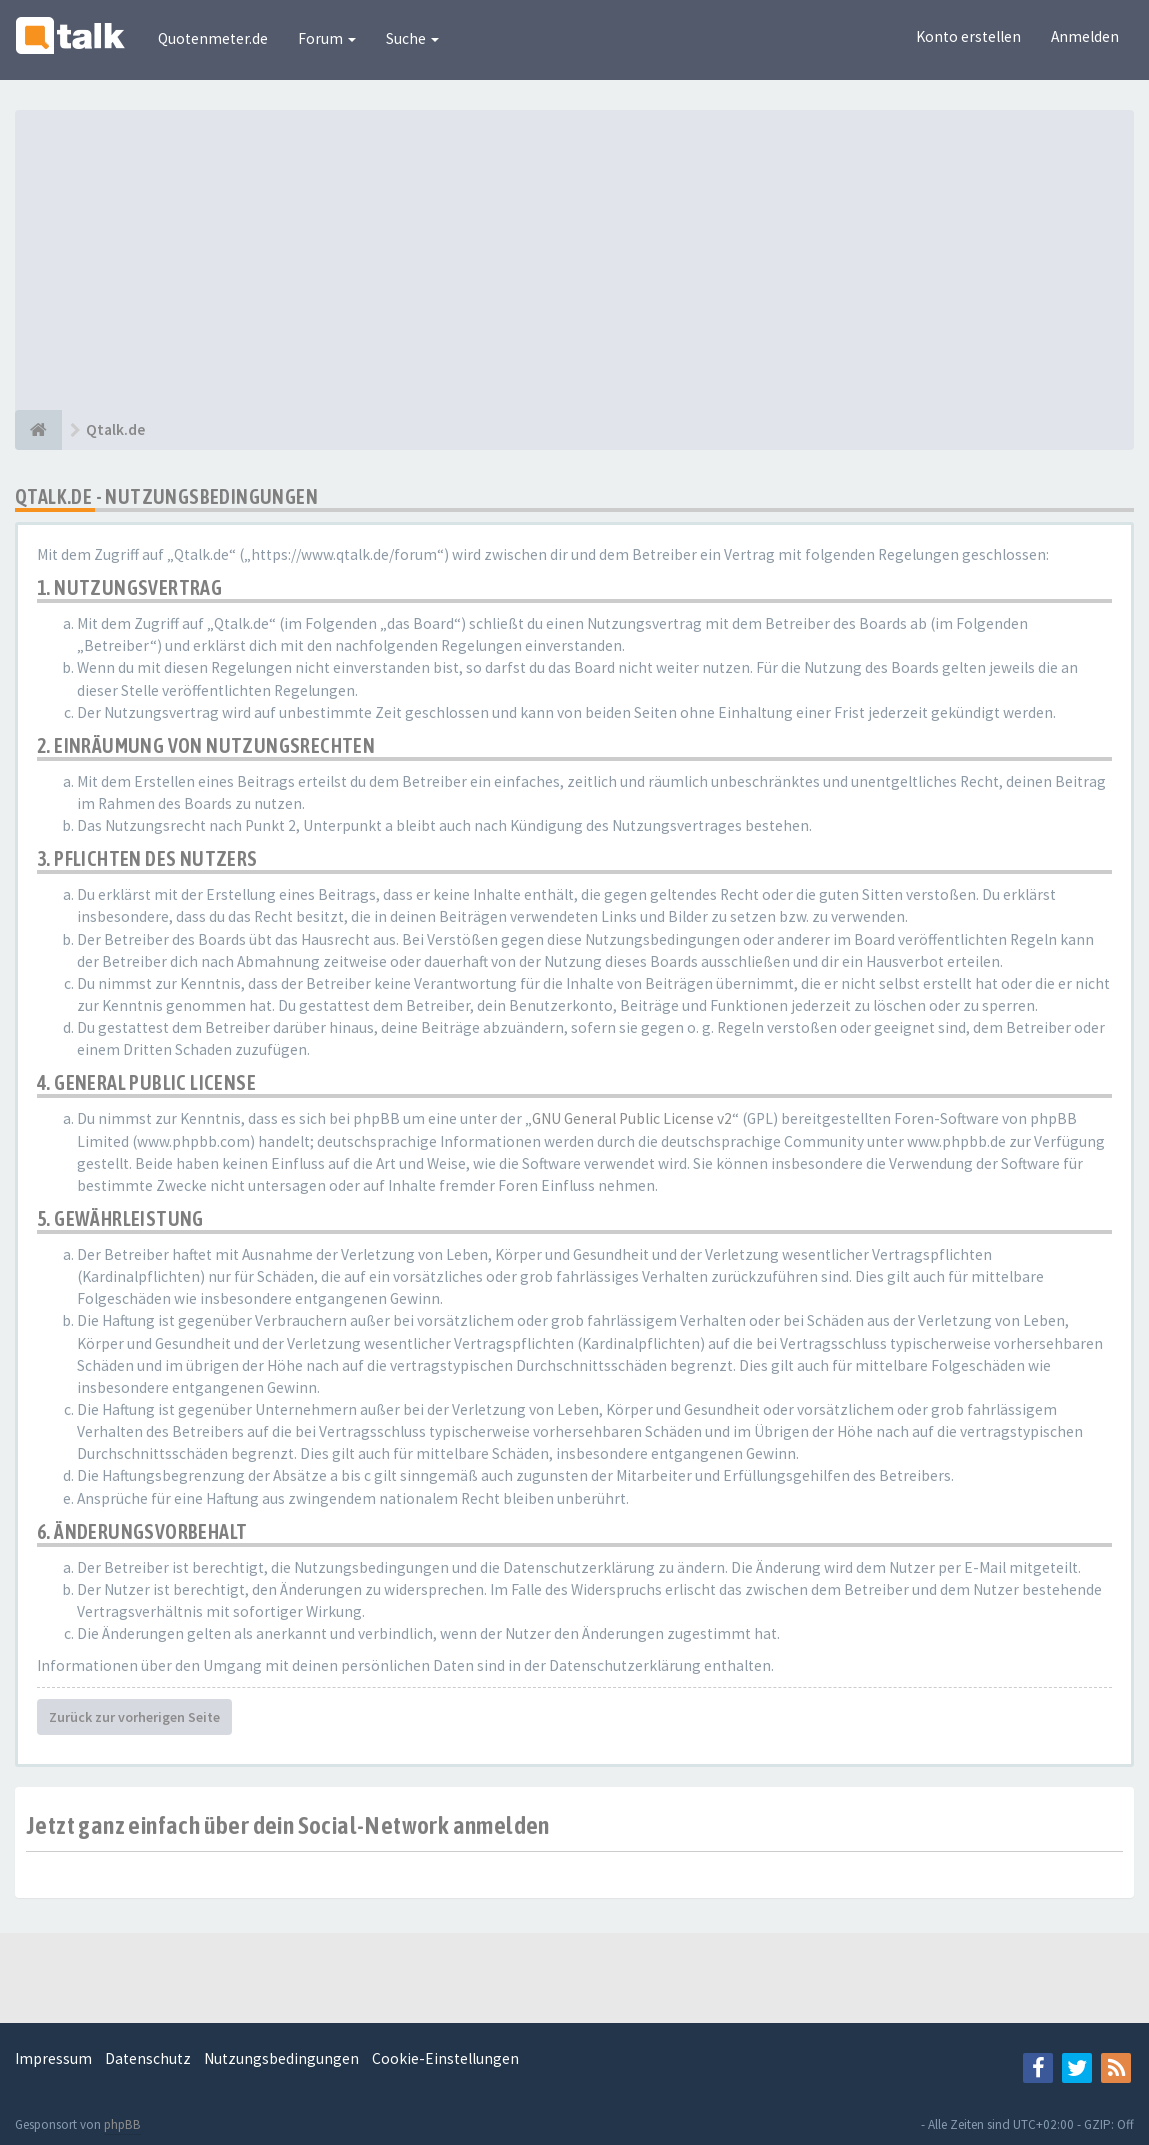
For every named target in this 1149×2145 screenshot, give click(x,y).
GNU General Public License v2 (632, 1118)
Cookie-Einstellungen (445, 2058)
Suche (412, 38)
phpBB (122, 2124)
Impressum (53, 2058)
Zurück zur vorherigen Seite (134, 1717)
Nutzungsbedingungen (281, 2058)
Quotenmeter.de (213, 38)
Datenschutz (148, 2058)
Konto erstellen (968, 36)
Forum (327, 38)
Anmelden (1085, 36)
